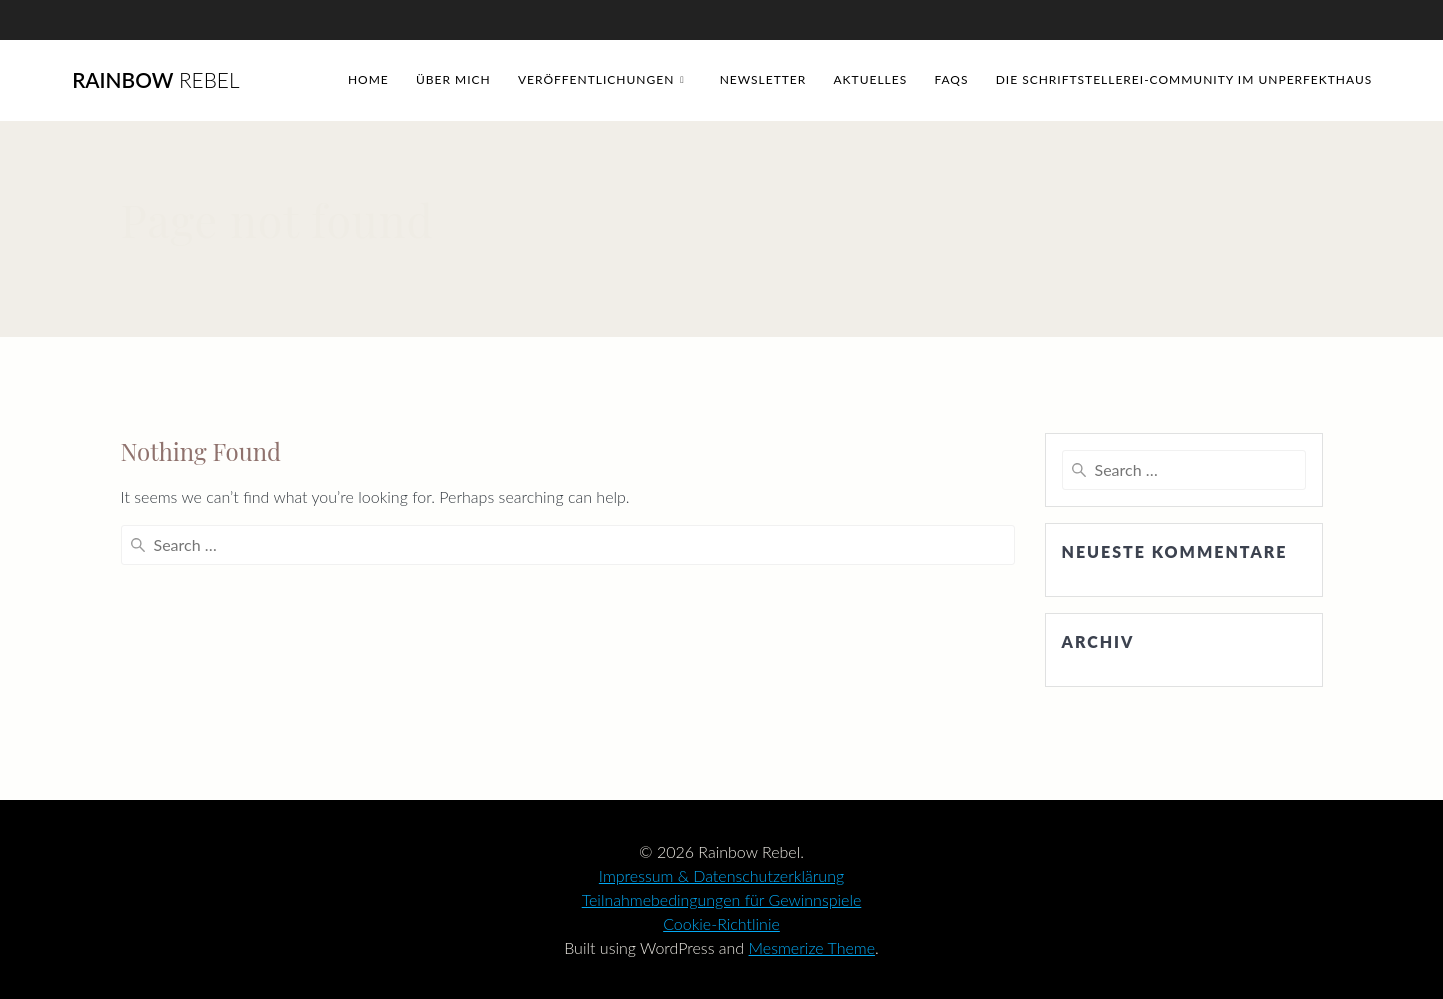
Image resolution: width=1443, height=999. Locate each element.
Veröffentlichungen (596, 79)
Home (368, 79)
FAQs (951, 79)
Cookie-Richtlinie (721, 923)
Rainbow (155, 80)
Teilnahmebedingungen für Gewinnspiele (722, 899)
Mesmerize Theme (812, 947)
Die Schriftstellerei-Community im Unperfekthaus (1184, 79)
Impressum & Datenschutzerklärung (721, 875)
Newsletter (763, 79)
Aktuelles (871, 79)
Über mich (453, 79)
